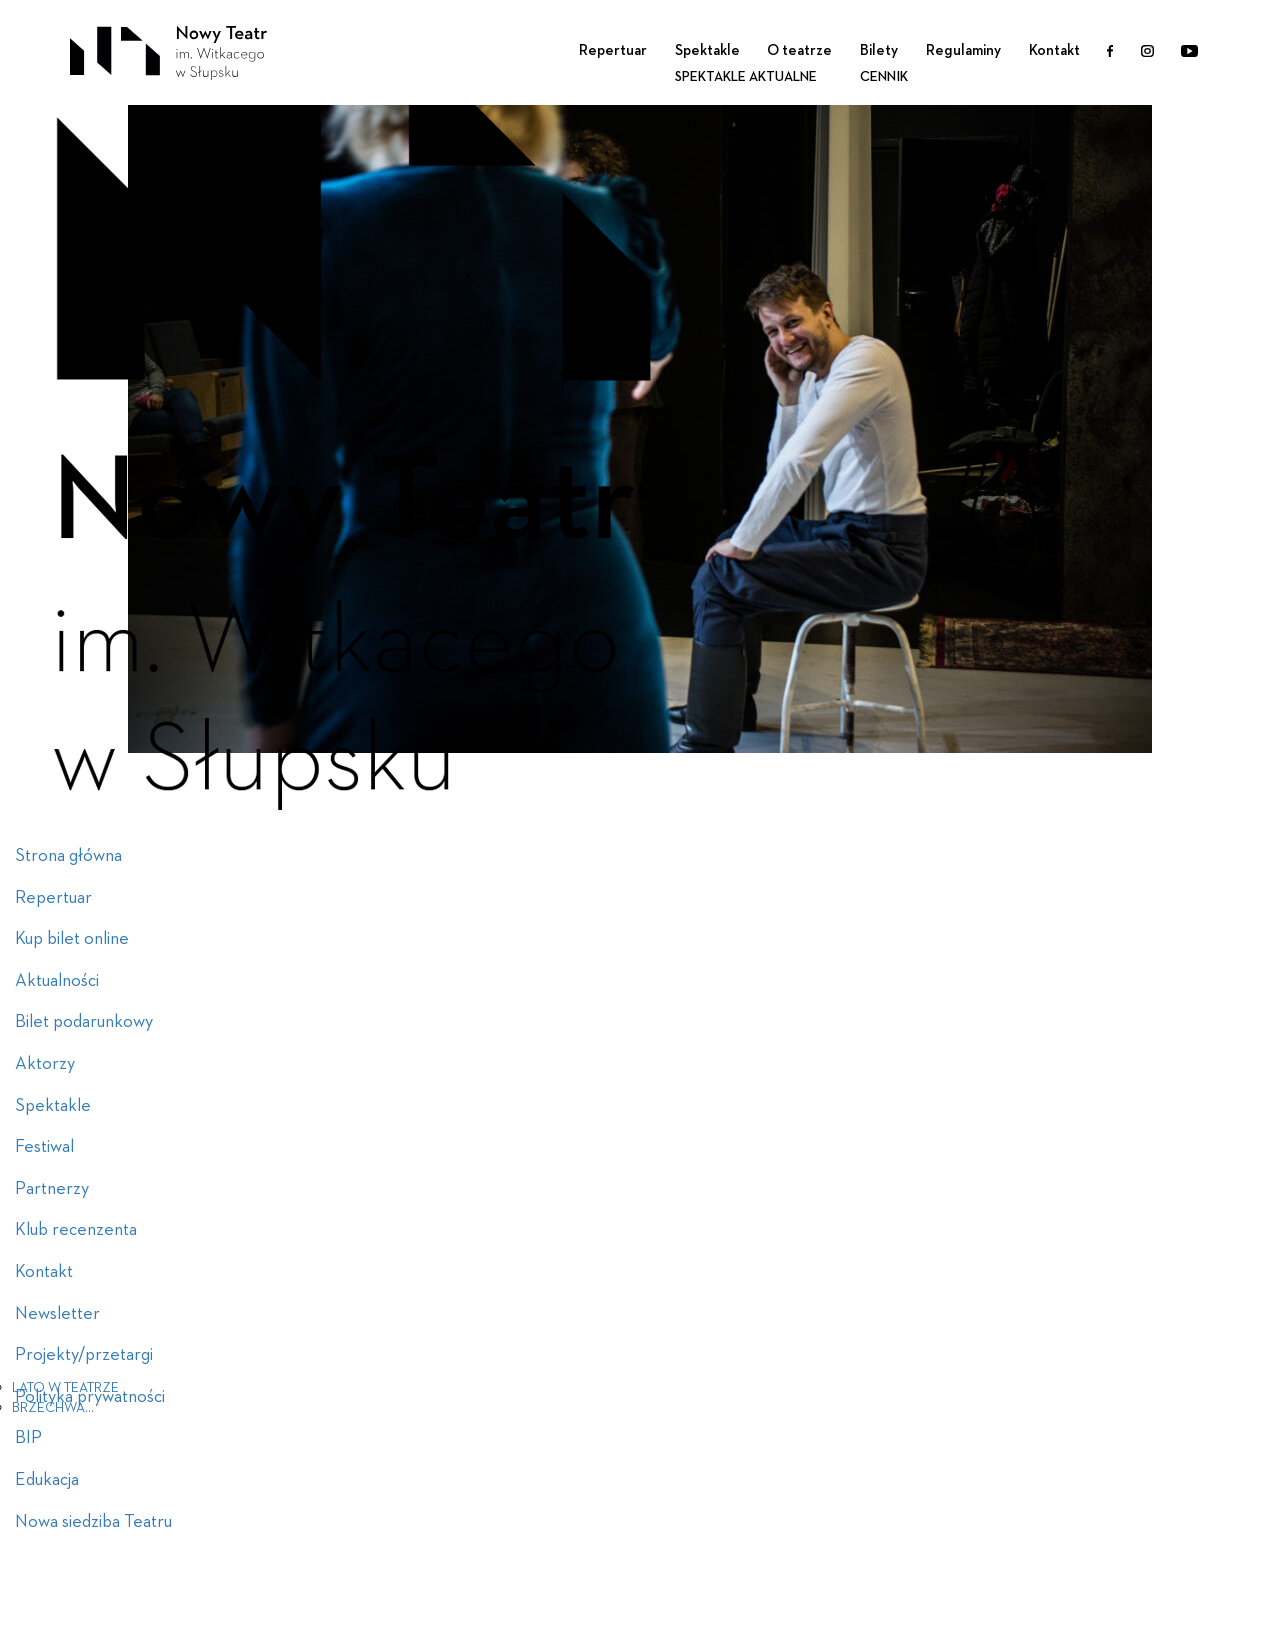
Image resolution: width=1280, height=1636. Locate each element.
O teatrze (799, 50)
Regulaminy (963, 50)
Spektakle (707, 50)
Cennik (884, 77)
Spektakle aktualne (746, 77)
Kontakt (1054, 50)
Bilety (879, 50)
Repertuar (613, 50)
